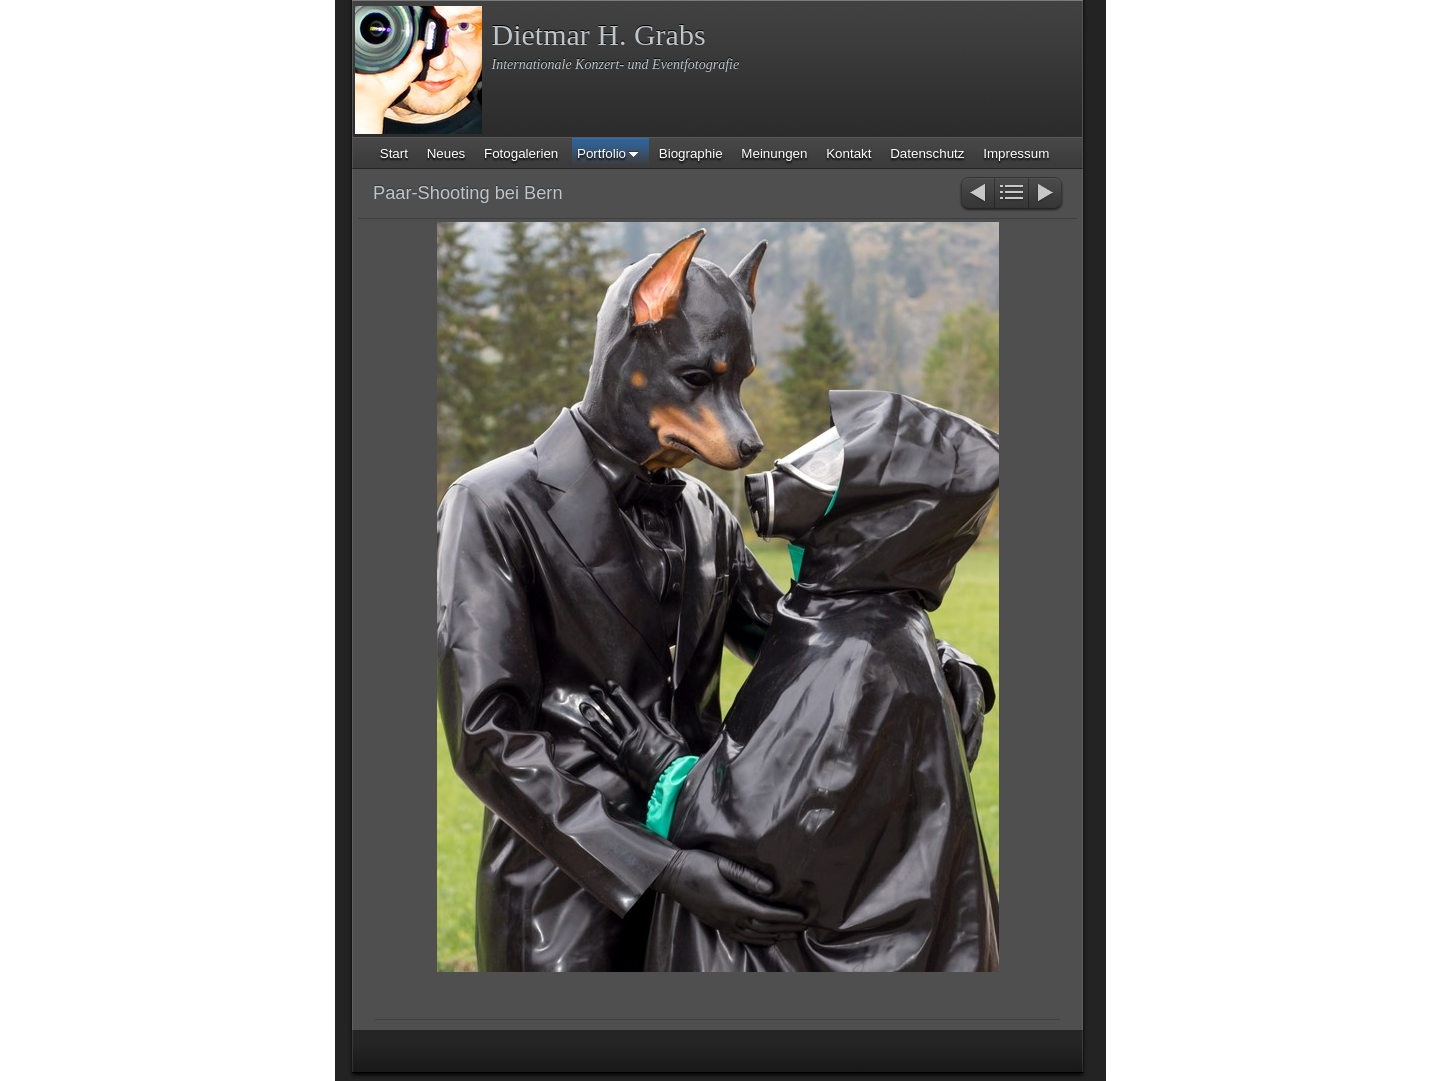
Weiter (1046, 194)
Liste (1011, 194)
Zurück (976, 194)
